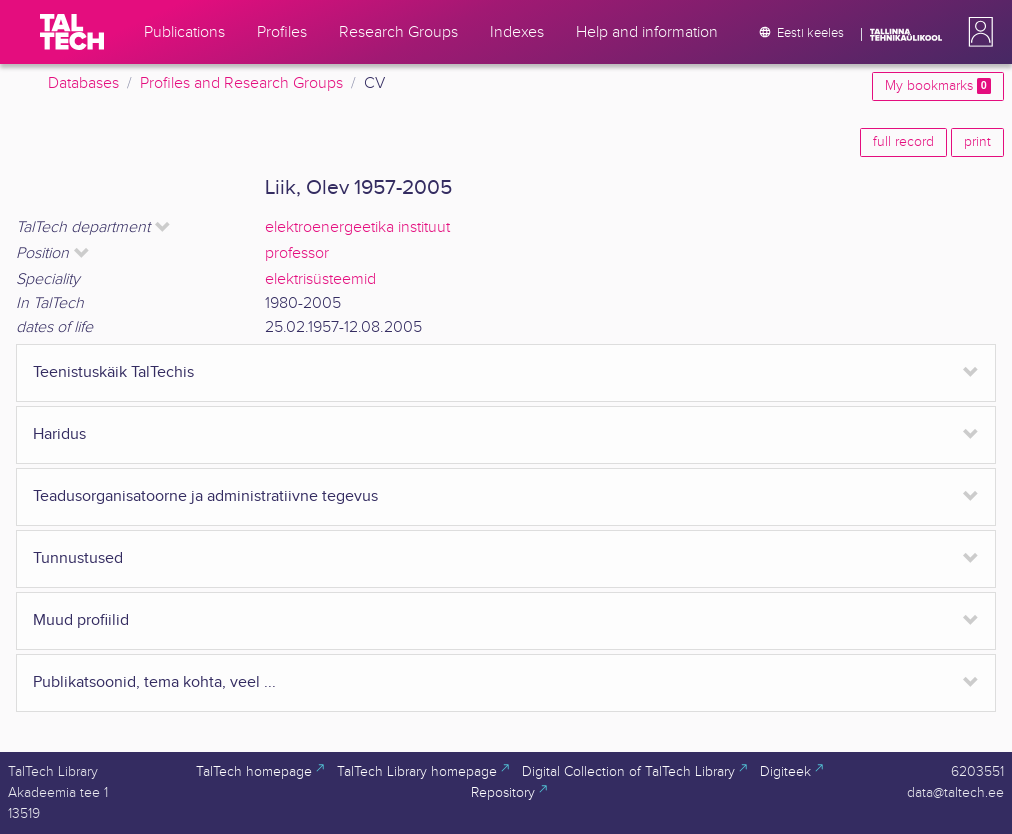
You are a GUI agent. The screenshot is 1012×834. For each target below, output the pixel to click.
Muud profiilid (81, 620)
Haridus (59, 434)
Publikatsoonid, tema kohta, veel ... (154, 682)
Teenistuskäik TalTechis (113, 372)
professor (297, 253)
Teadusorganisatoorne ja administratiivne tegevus (205, 496)
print (977, 142)
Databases (83, 83)
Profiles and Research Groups (241, 83)
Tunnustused (78, 558)
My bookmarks (938, 86)
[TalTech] (72, 32)
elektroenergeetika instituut (357, 227)
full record (903, 142)
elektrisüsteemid (320, 279)
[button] (977, 32)
